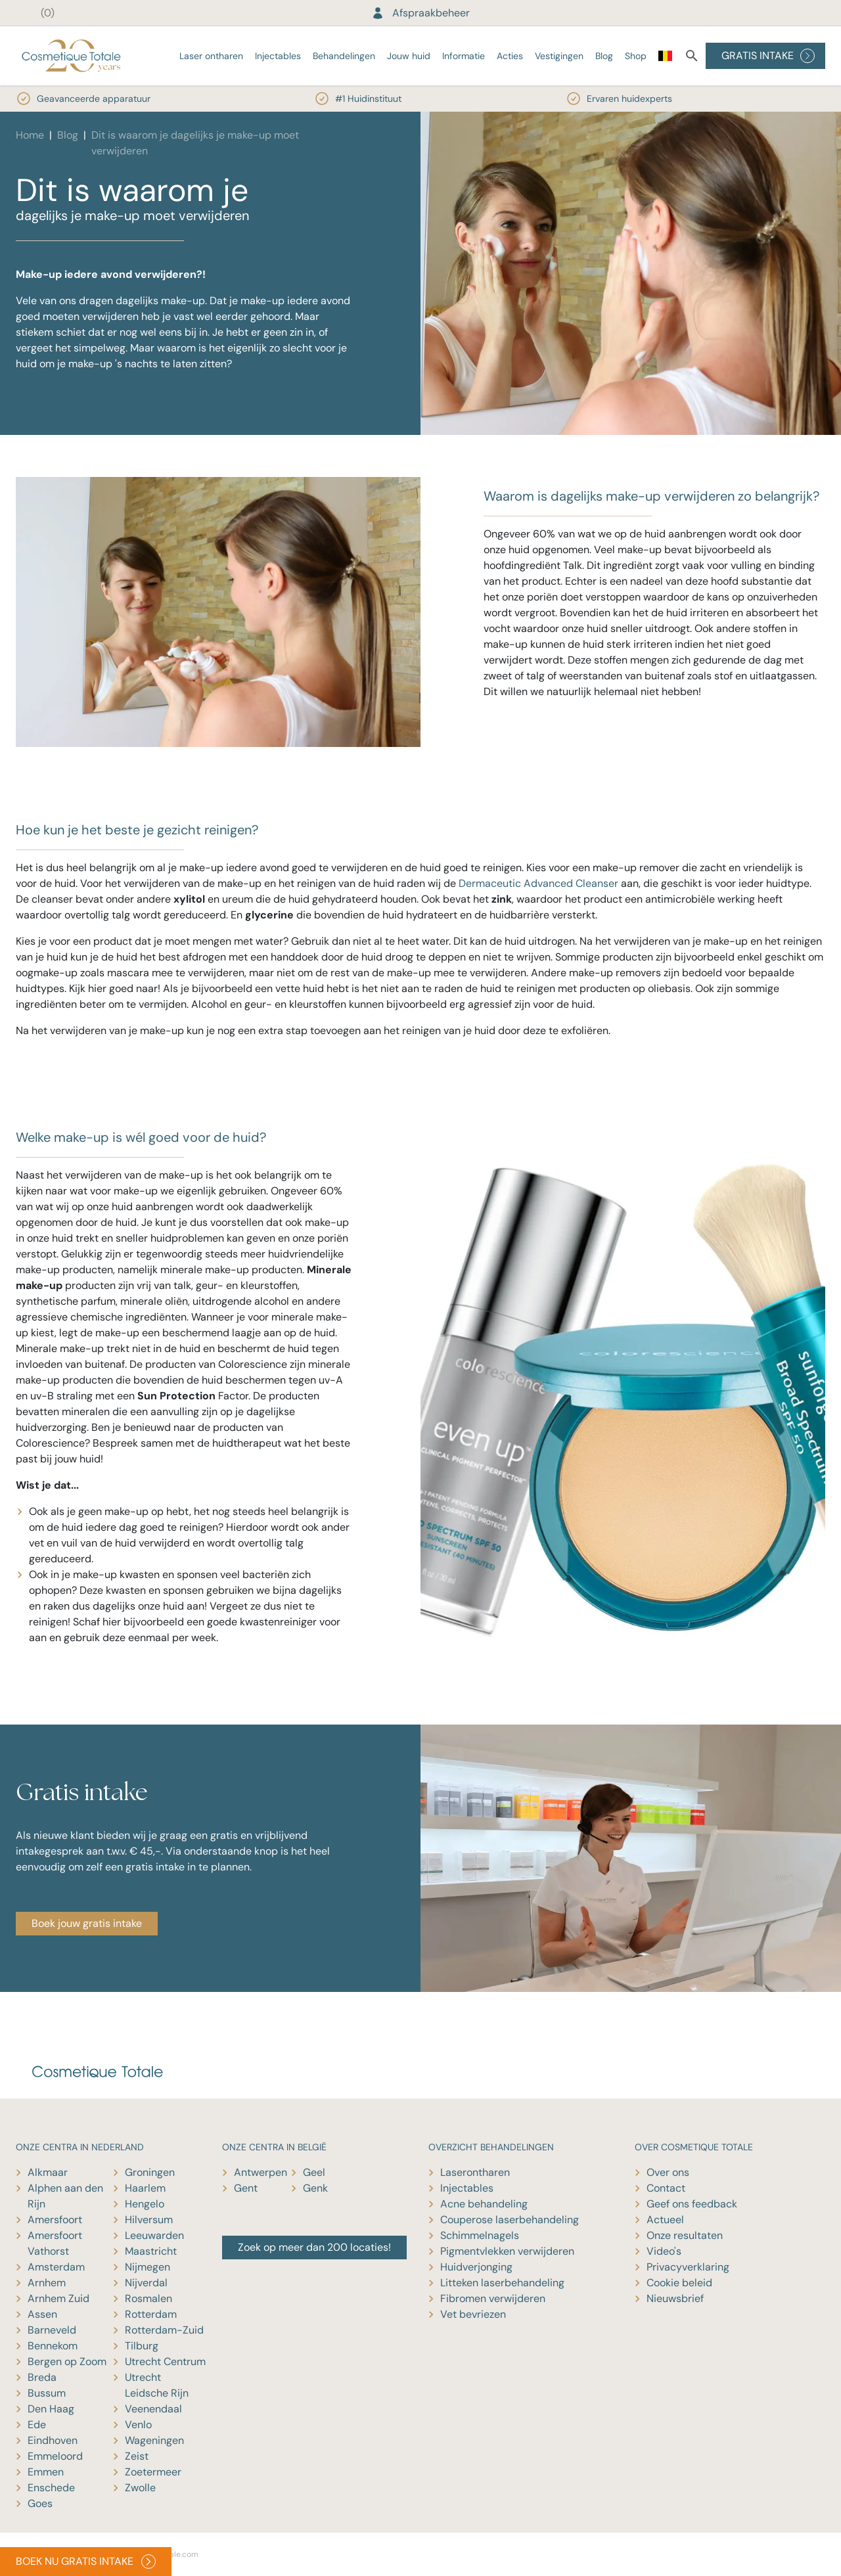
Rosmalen (148, 2298)
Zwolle (140, 2488)
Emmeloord (55, 2456)
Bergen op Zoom (67, 2361)
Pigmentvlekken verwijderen (507, 2251)
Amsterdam (56, 2267)
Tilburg (141, 2346)
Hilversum (149, 2219)
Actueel (665, 2219)
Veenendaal (153, 2409)
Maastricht (151, 2251)
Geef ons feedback (692, 2204)
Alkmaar (48, 2172)
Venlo (138, 2424)
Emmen (46, 2472)
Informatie (463, 56)
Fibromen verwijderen (492, 2298)
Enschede (51, 2488)
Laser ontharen (211, 56)
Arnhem (47, 2283)
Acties (510, 56)
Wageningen (154, 2440)
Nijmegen (147, 2267)
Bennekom (53, 2346)
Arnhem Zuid (58, 2298)
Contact (666, 2188)
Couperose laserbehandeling (509, 2219)
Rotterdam (151, 2314)
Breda (42, 2377)
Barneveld (52, 2330)
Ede (37, 2424)
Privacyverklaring (688, 2267)
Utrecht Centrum (165, 2361)
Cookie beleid (679, 2283)
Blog (604, 56)
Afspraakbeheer (420, 13)
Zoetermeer (153, 2472)
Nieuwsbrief (675, 2298)
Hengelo (144, 2204)
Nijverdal (146, 2283)
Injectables (278, 56)
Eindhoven (53, 2440)
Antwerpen (260, 2172)
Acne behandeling (484, 2204)
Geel (314, 2172)
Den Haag (51, 2409)
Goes (40, 2503)
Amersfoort (55, 2219)
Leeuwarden (154, 2235)
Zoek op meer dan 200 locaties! (314, 2247)
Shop (636, 56)
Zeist (136, 2456)
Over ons (668, 2172)
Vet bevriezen (473, 2314)
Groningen (150, 2172)
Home (30, 135)
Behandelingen (344, 56)
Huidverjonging (476, 2267)
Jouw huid (408, 56)
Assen (42, 2314)
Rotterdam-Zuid (164, 2330)
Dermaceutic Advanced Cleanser (538, 883)
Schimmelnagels (479, 2235)
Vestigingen (559, 56)
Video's (664, 2251)
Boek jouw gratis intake (87, 1923)
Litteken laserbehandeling (502, 2283)
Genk (315, 2188)
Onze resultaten (685, 2235)
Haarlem (145, 2188)
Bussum (47, 2393)
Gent (246, 2188)
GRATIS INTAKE (768, 56)
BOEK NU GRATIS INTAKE (86, 2561)
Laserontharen (475, 2172)
